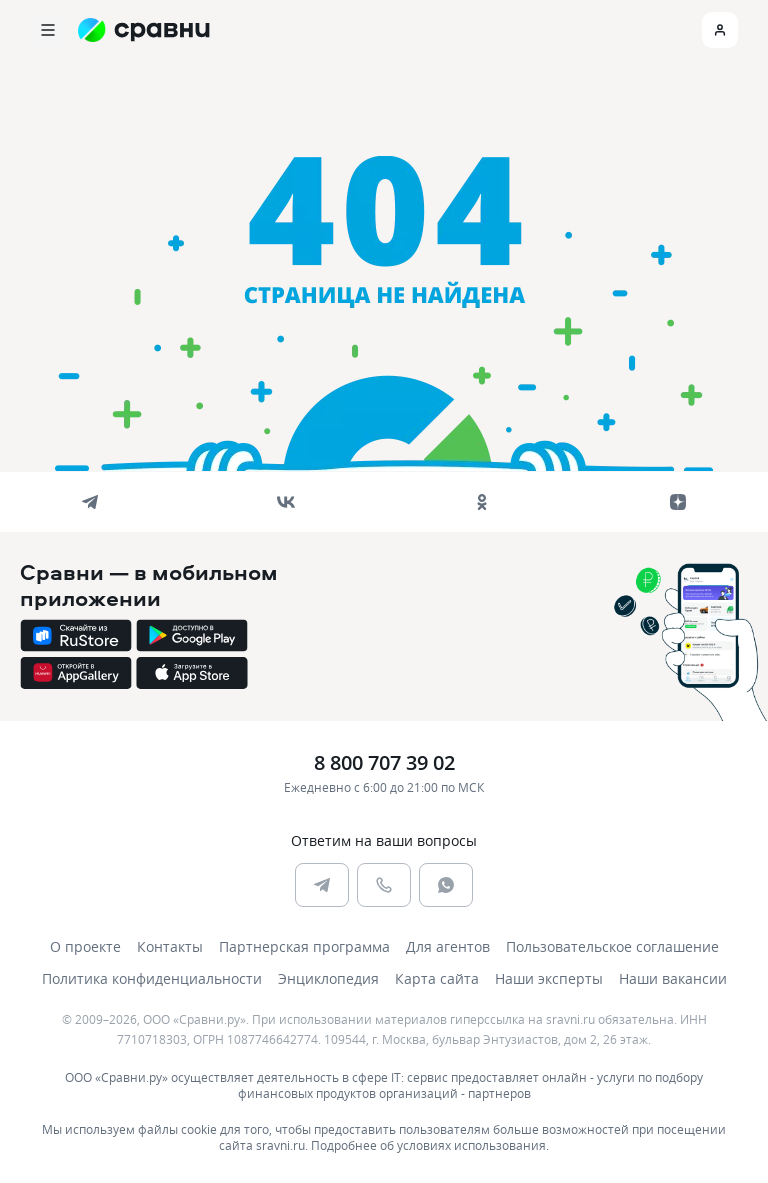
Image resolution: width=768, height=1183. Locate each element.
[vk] (286, 502)
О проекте (85, 946)
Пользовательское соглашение (612, 946)
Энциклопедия (328, 978)
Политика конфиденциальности (152, 978)
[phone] (384, 885)
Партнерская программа (304, 946)
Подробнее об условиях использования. (430, 1145)
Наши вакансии (673, 978)
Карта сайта (437, 978)
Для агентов (448, 946)
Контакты (170, 946)
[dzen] (678, 502)
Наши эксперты (549, 978)
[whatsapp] (446, 885)
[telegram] (90, 502)
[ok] (482, 502)
